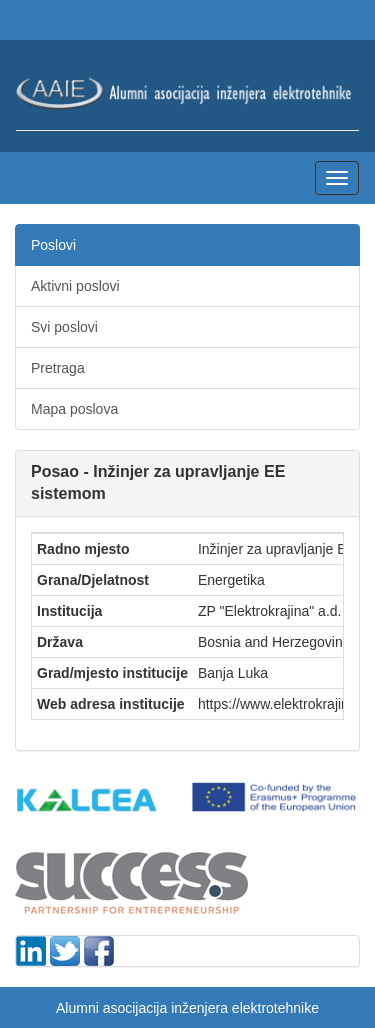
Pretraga (58, 368)
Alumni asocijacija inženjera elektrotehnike (187, 1008)
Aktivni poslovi (75, 286)
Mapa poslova (74, 409)
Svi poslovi (64, 327)
